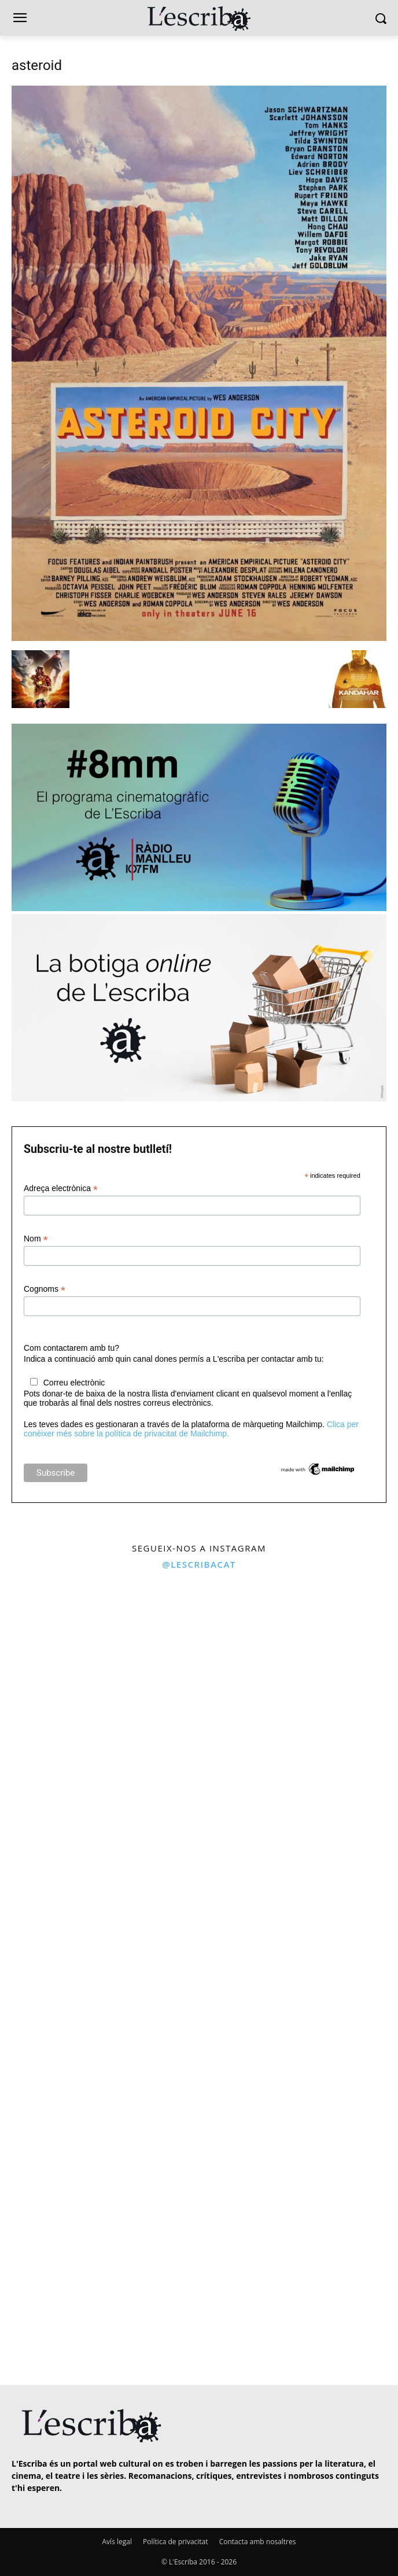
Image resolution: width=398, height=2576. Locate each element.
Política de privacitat (175, 2541)
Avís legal (117, 2541)
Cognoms (44, 1289)
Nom (36, 1238)
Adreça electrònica (61, 1188)
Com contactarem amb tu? (71, 1348)
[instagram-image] (98, 1676)
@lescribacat (199, 1564)
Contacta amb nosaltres (257, 2541)
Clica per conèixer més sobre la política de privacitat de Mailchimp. (191, 1429)
